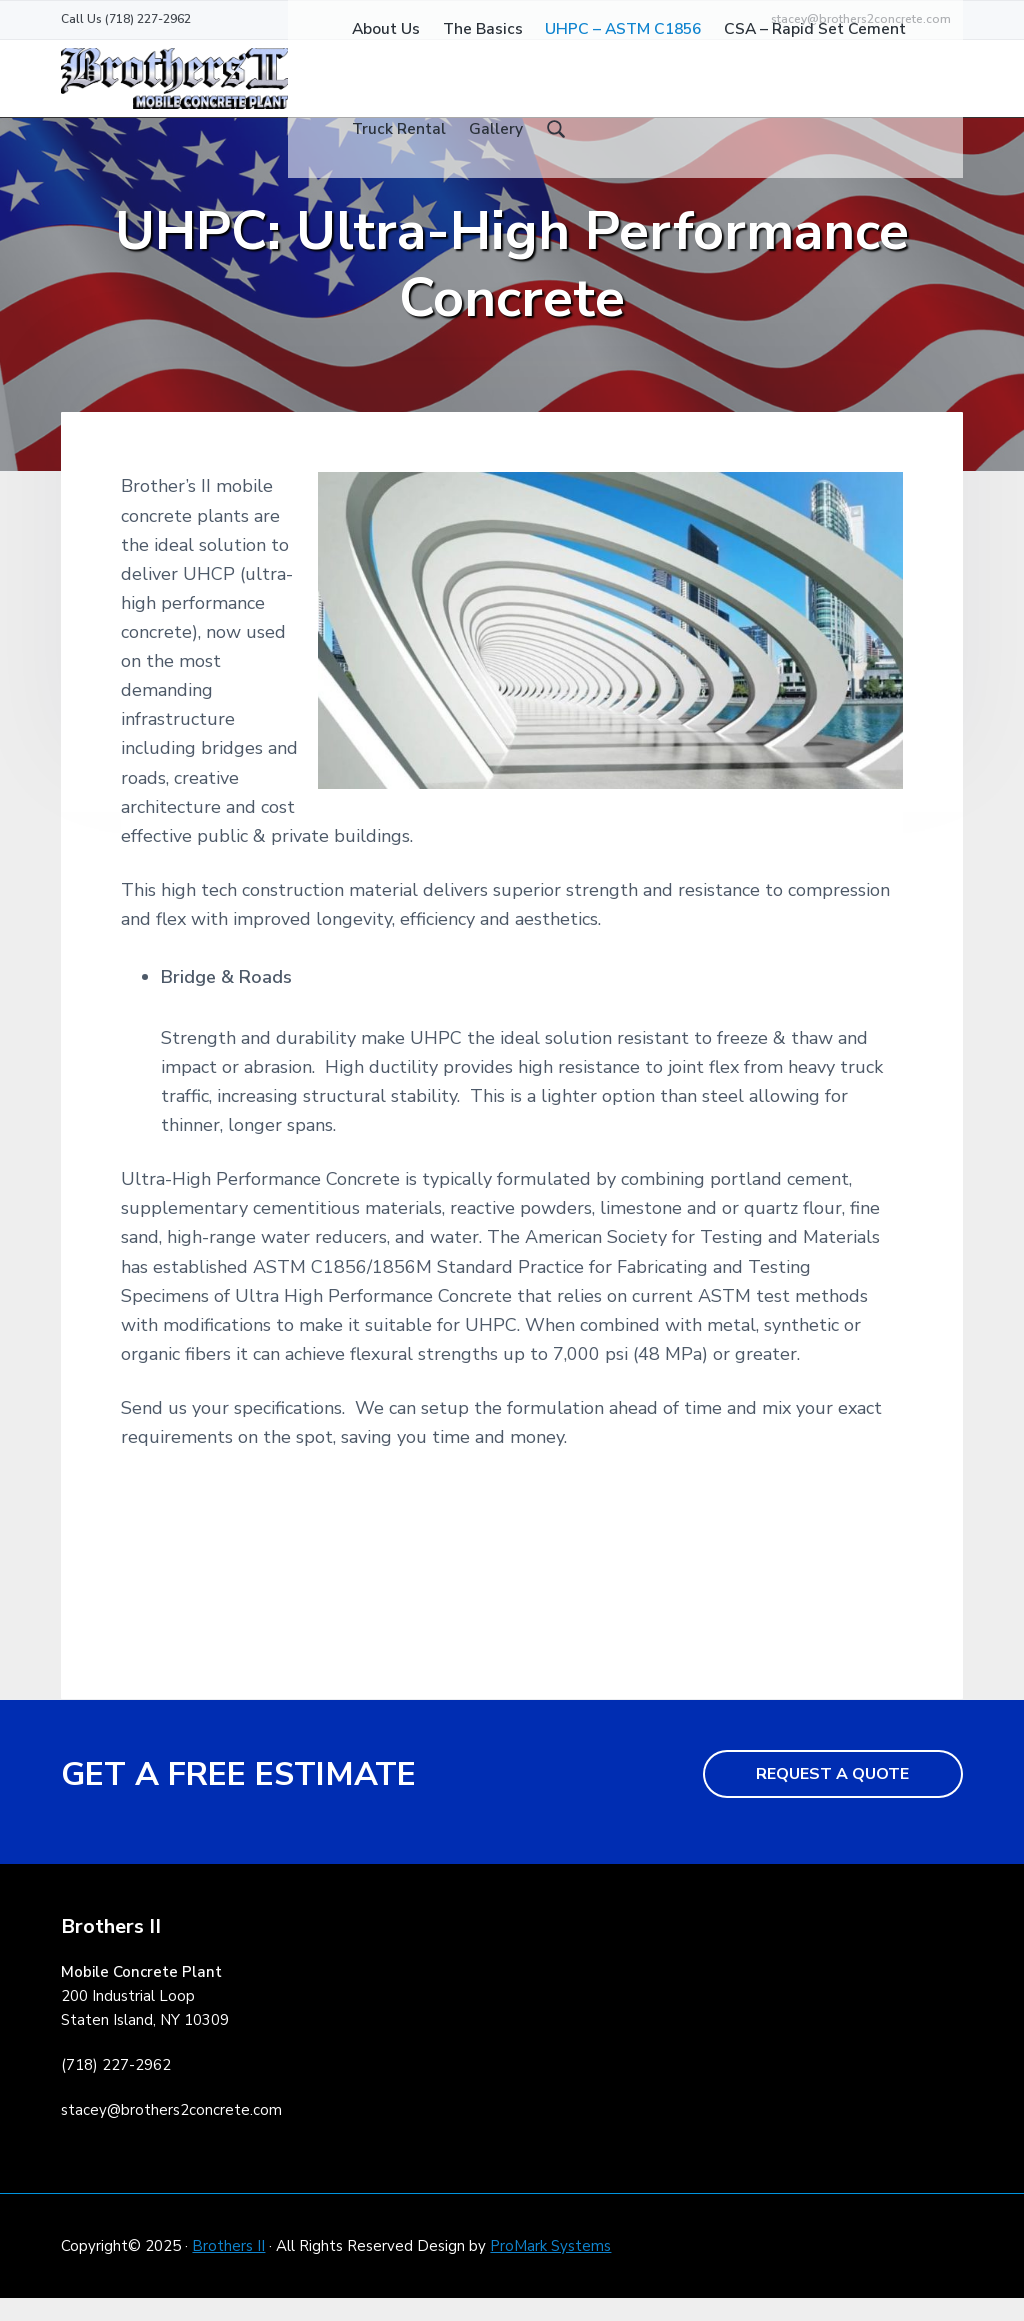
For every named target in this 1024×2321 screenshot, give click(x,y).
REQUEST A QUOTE (832, 1797)
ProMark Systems (550, 2269)
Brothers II (228, 2269)
